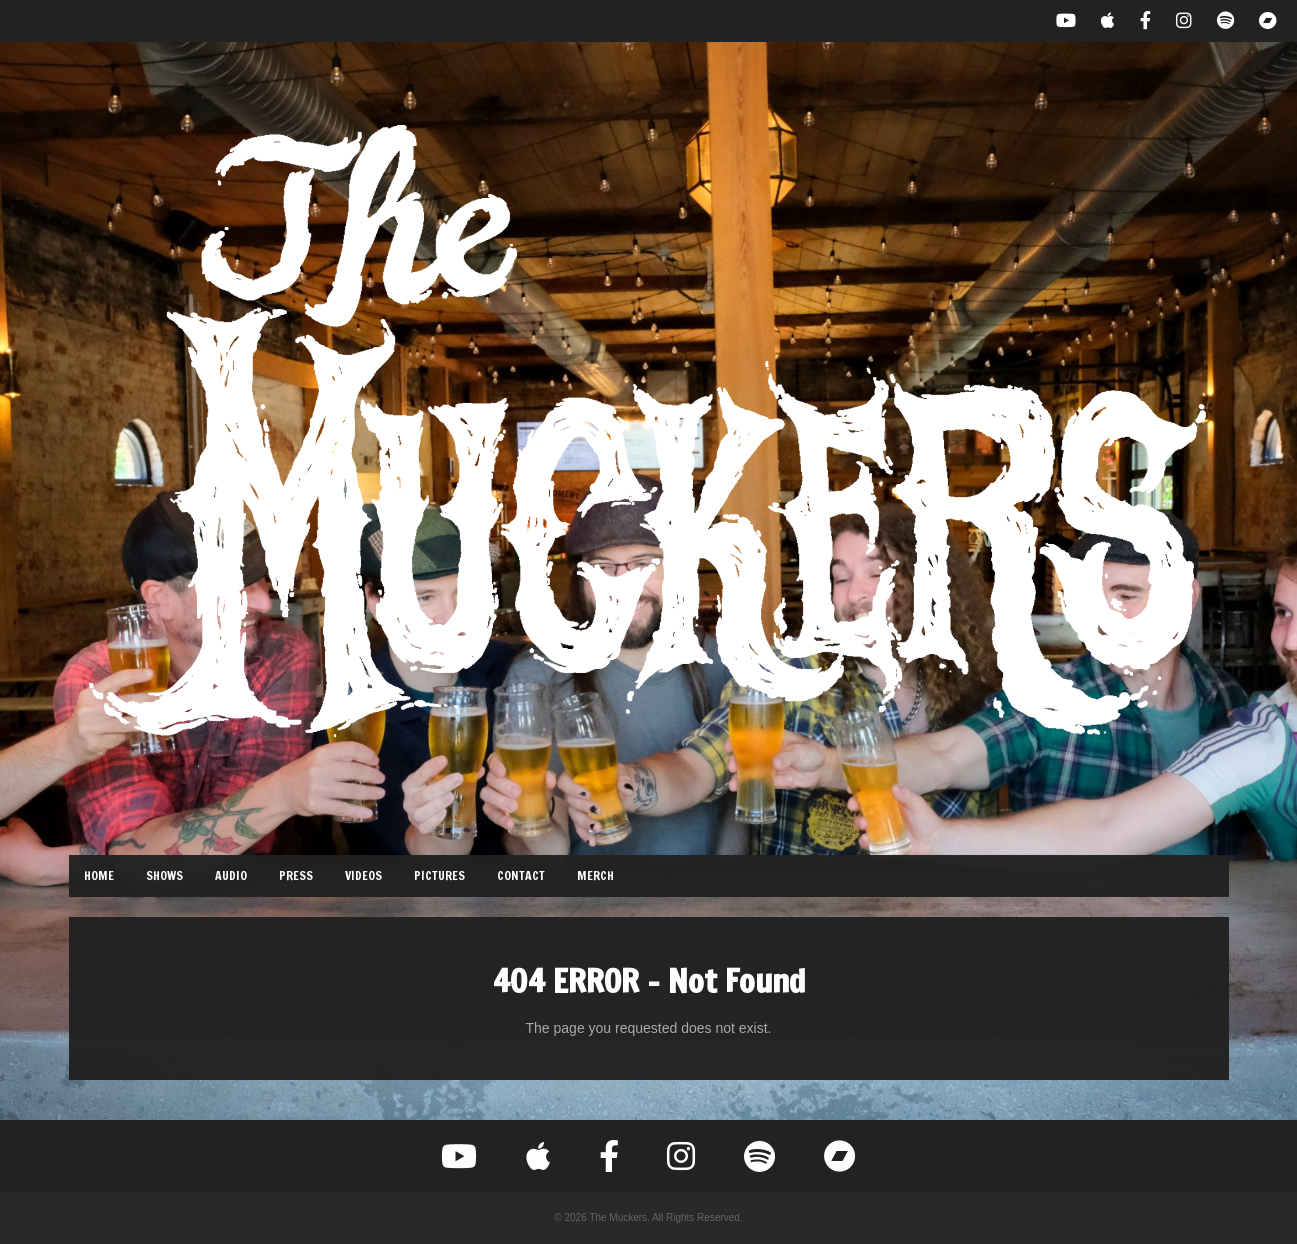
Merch (595, 875)
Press (296, 875)
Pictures (439, 875)
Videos (363, 875)
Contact (521, 875)
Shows (164, 875)
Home (99, 875)
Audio (231, 875)
